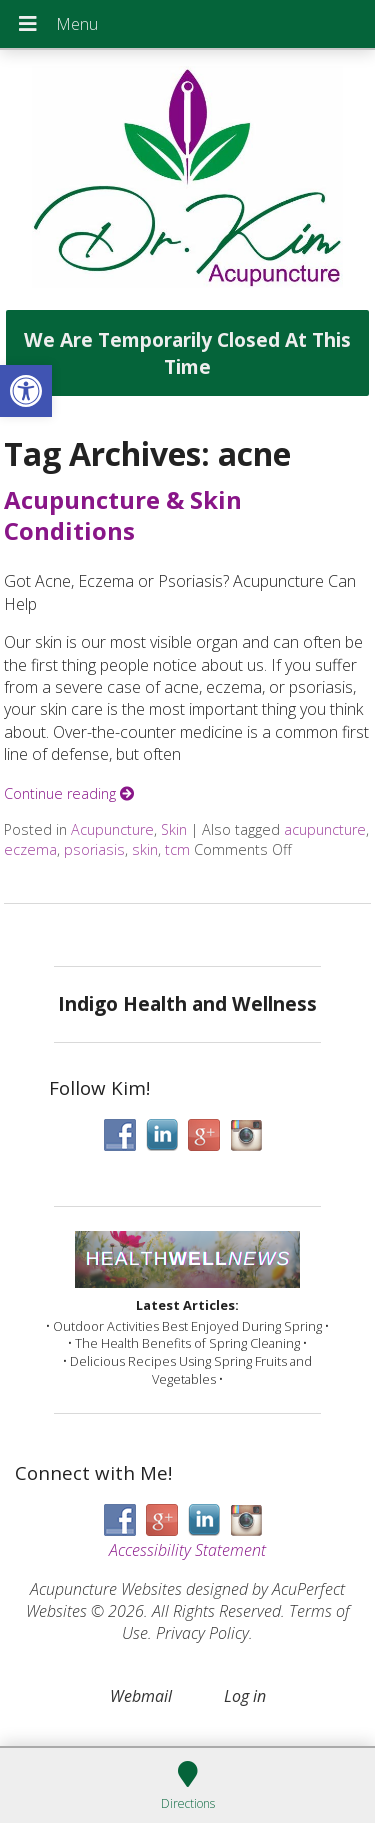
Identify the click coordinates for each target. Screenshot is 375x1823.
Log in (245, 1696)
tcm (177, 849)
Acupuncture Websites (106, 1589)
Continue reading (69, 793)
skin (145, 849)
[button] (26, 391)
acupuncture (325, 829)
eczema (30, 849)
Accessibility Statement (187, 1550)
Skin (174, 829)
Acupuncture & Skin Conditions (123, 515)
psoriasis (94, 849)
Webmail (141, 1696)
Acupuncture (112, 829)
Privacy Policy (202, 1633)
